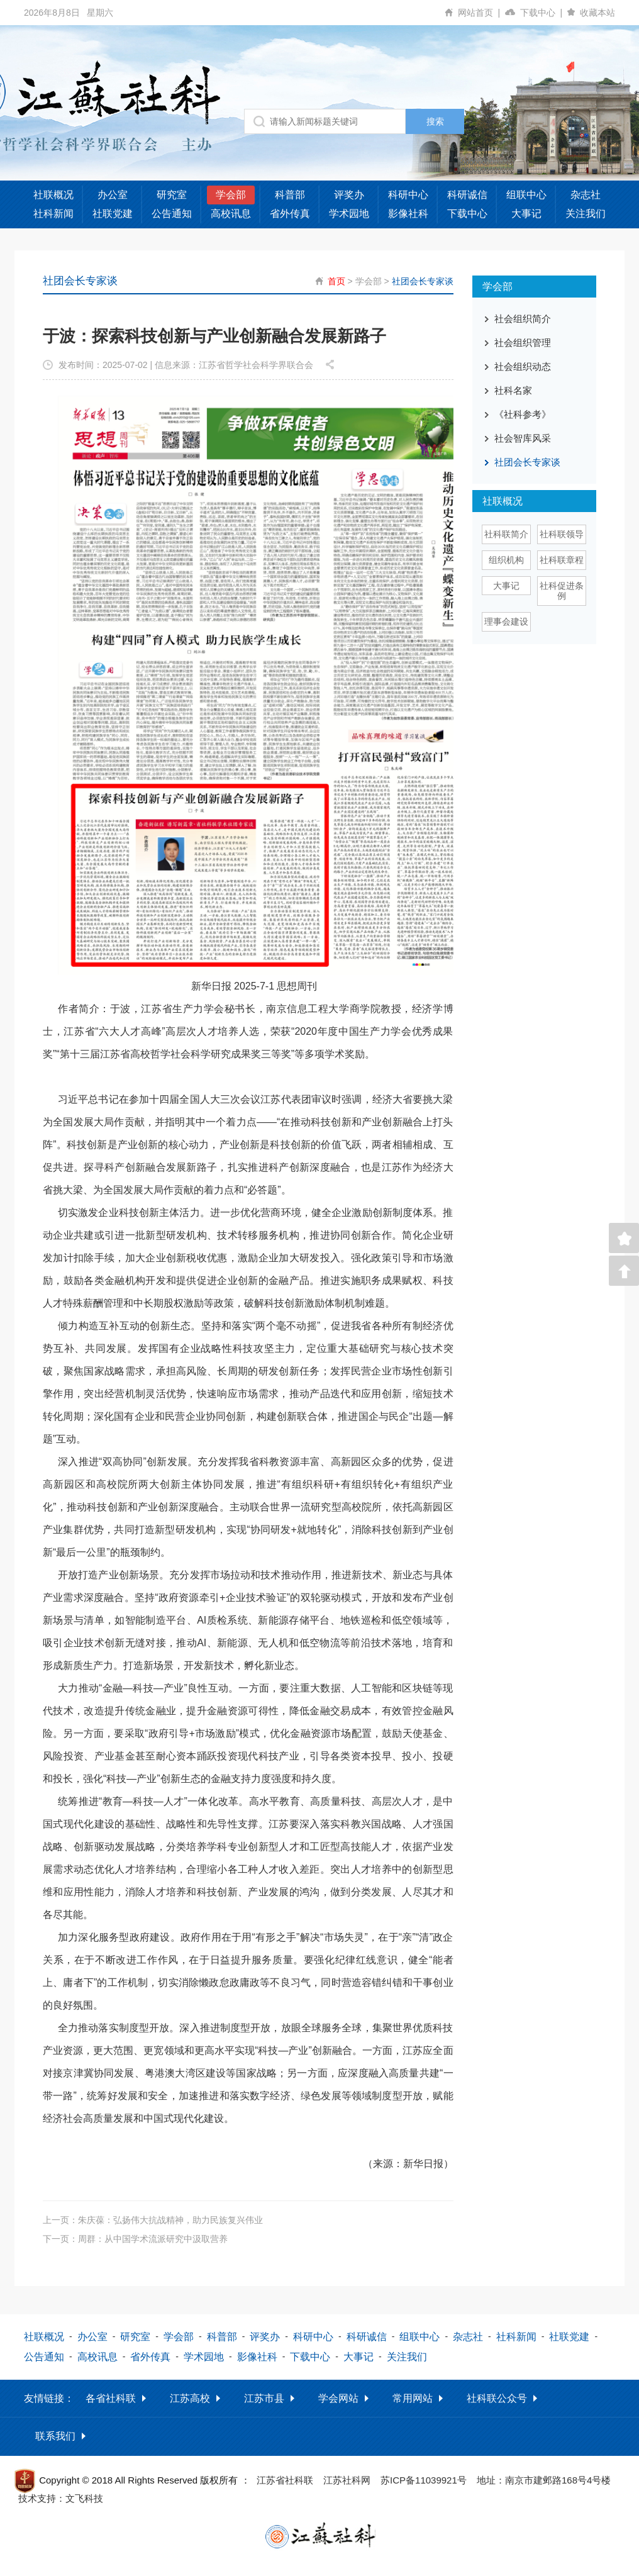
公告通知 (172, 213)
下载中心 (543, 13)
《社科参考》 (522, 414)
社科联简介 (506, 534)
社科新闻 (53, 213)
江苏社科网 (346, 2480)
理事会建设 (506, 621)
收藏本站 (597, 13)
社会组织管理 (522, 342)
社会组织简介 (522, 318)
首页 (336, 281)
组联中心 (526, 194)
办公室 (112, 194)
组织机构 (506, 560)
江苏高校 (190, 2398)
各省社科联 (111, 2398)
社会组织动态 (522, 366)
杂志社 (585, 194)
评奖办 (349, 194)
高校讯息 (231, 213)
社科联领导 (562, 534)
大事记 (526, 213)
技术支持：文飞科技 (60, 2498)
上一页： (153, 2220)
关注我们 (585, 213)
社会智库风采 (522, 438)
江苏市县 (264, 2398)
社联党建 (112, 213)
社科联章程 (562, 560)
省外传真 (290, 213)
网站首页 (481, 13)
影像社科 (408, 213)
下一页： (135, 2239)
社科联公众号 (497, 2398)
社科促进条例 (562, 591)
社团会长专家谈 (422, 281)
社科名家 (513, 390)
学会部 (231, 194)
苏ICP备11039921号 (424, 2480)
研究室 (172, 194)
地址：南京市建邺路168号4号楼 (544, 2480)
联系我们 (55, 2436)
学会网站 (338, 2398)
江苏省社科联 (285, 2480)
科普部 (290, 194)
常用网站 (412, 2398)
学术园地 (349, 213)
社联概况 (53, 194)
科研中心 (408, 194)
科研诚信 (467, 194)
